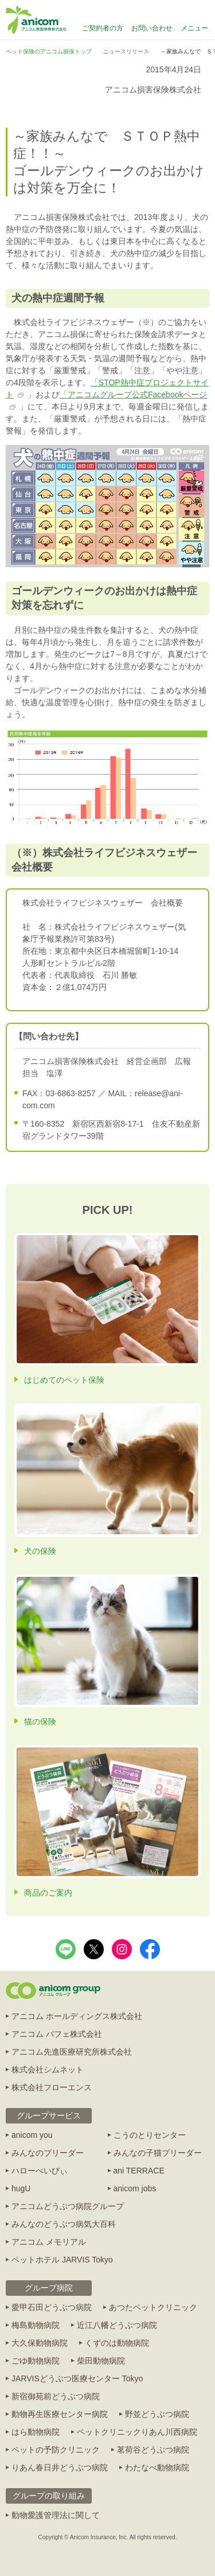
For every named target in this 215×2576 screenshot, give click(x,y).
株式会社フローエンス (51, 2087)
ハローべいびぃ (39, 2170)
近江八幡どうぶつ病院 (117, 2325)
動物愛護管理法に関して (55, 2515)
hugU (20, 2188)
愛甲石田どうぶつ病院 (51, 2307)
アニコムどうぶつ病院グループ (67, 2206)
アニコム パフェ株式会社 (56, 2034)
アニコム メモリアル (48, 2241)
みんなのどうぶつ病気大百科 (63, 2224)
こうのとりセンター (150, 2135)
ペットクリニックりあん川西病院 (137, 2431)
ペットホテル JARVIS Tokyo (62, 2259)
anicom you (32, 2135)
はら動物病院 (35, 2431)
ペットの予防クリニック (55, 2449)
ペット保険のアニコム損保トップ (49, 51)
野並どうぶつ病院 (157, 2414)
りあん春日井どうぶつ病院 (59, 2467)
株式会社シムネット (47, 2069)
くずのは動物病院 (117, 2342)
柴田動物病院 (101, 2360)
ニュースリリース (126, 51)
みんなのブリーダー (47, 2152)
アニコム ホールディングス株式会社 (76, 2016)
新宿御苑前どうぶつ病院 (55, 2396)
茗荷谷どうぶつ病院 (153, 2449)
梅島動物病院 (35, 2325)
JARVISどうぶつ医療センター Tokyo (77, 2378)
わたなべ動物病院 (157, 2467)
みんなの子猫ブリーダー (158, 2152)
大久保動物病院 (39, 2342)
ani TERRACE (139, 2170)
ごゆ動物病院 (35, 2360)
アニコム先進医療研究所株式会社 (71, 2051)
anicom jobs (135, 2188)
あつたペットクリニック (153, 2307)
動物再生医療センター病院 (59, 2414)
